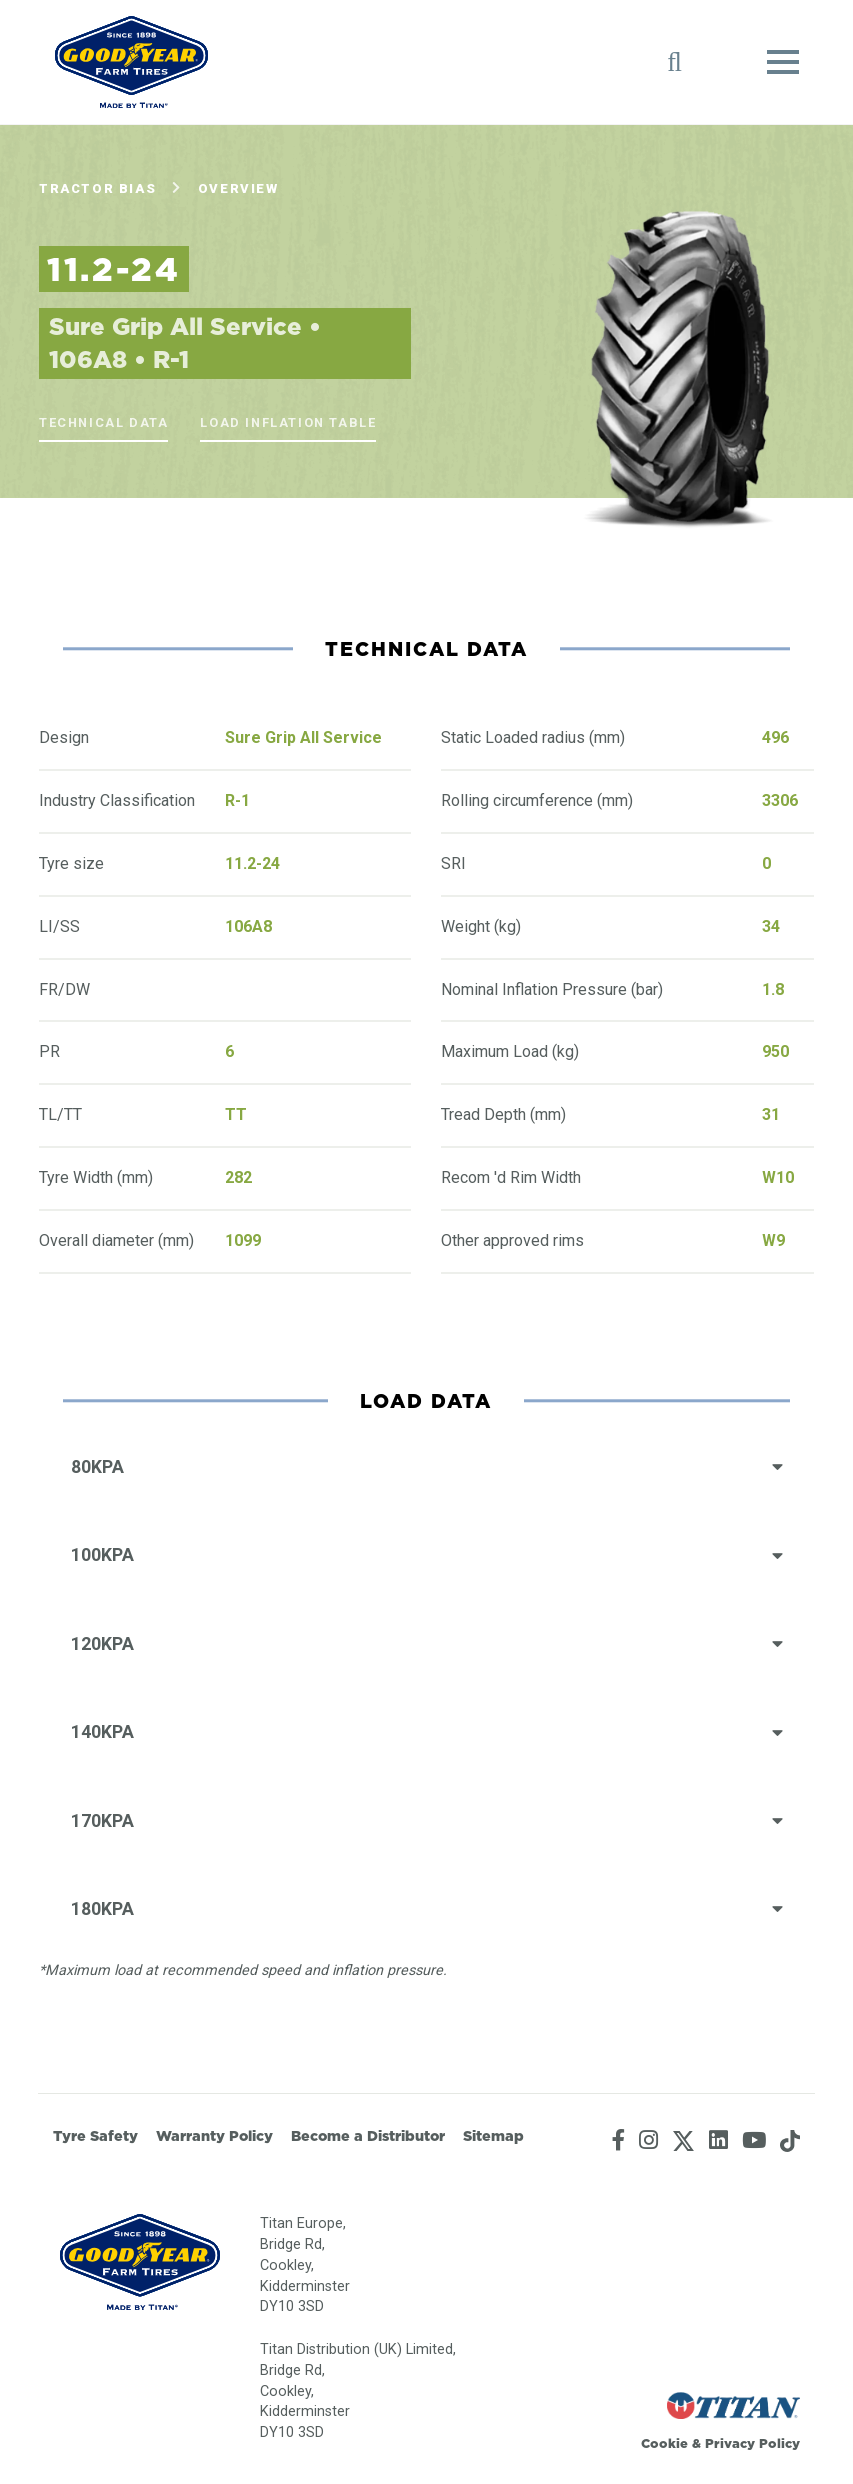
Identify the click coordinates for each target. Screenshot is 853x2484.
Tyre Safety (95, 2136)
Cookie (664, 2443)
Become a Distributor (368, 2136)
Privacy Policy (752, 2443)
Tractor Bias (97, 188)
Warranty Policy (214, 2136)
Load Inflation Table (288, 422)
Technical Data (103, 422)
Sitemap (493, 2136)
